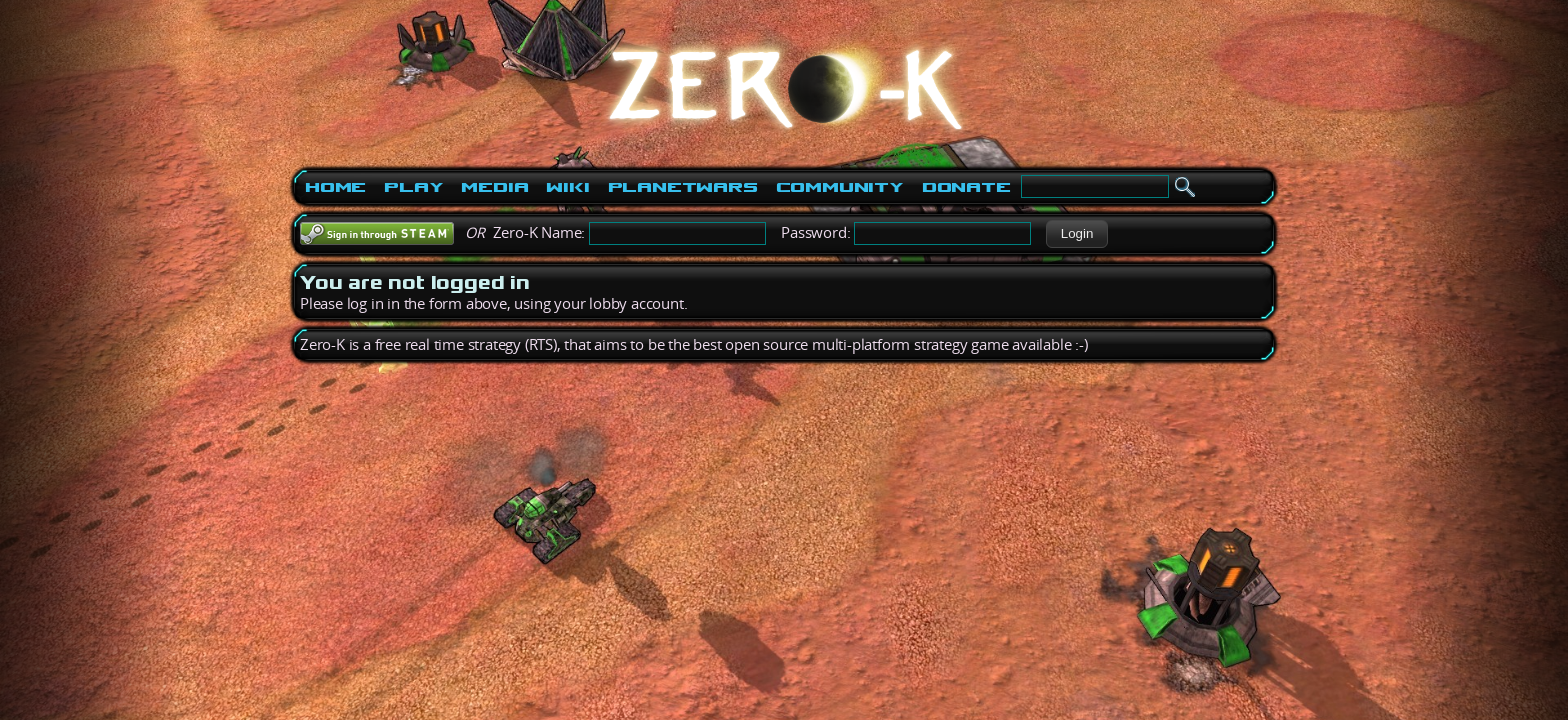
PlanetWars (683, 187)
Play (413, 187)
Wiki (567, 187)
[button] (1076, 234)
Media (494, 187)
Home (335, 187)
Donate (966, 187)
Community (840, 187)
